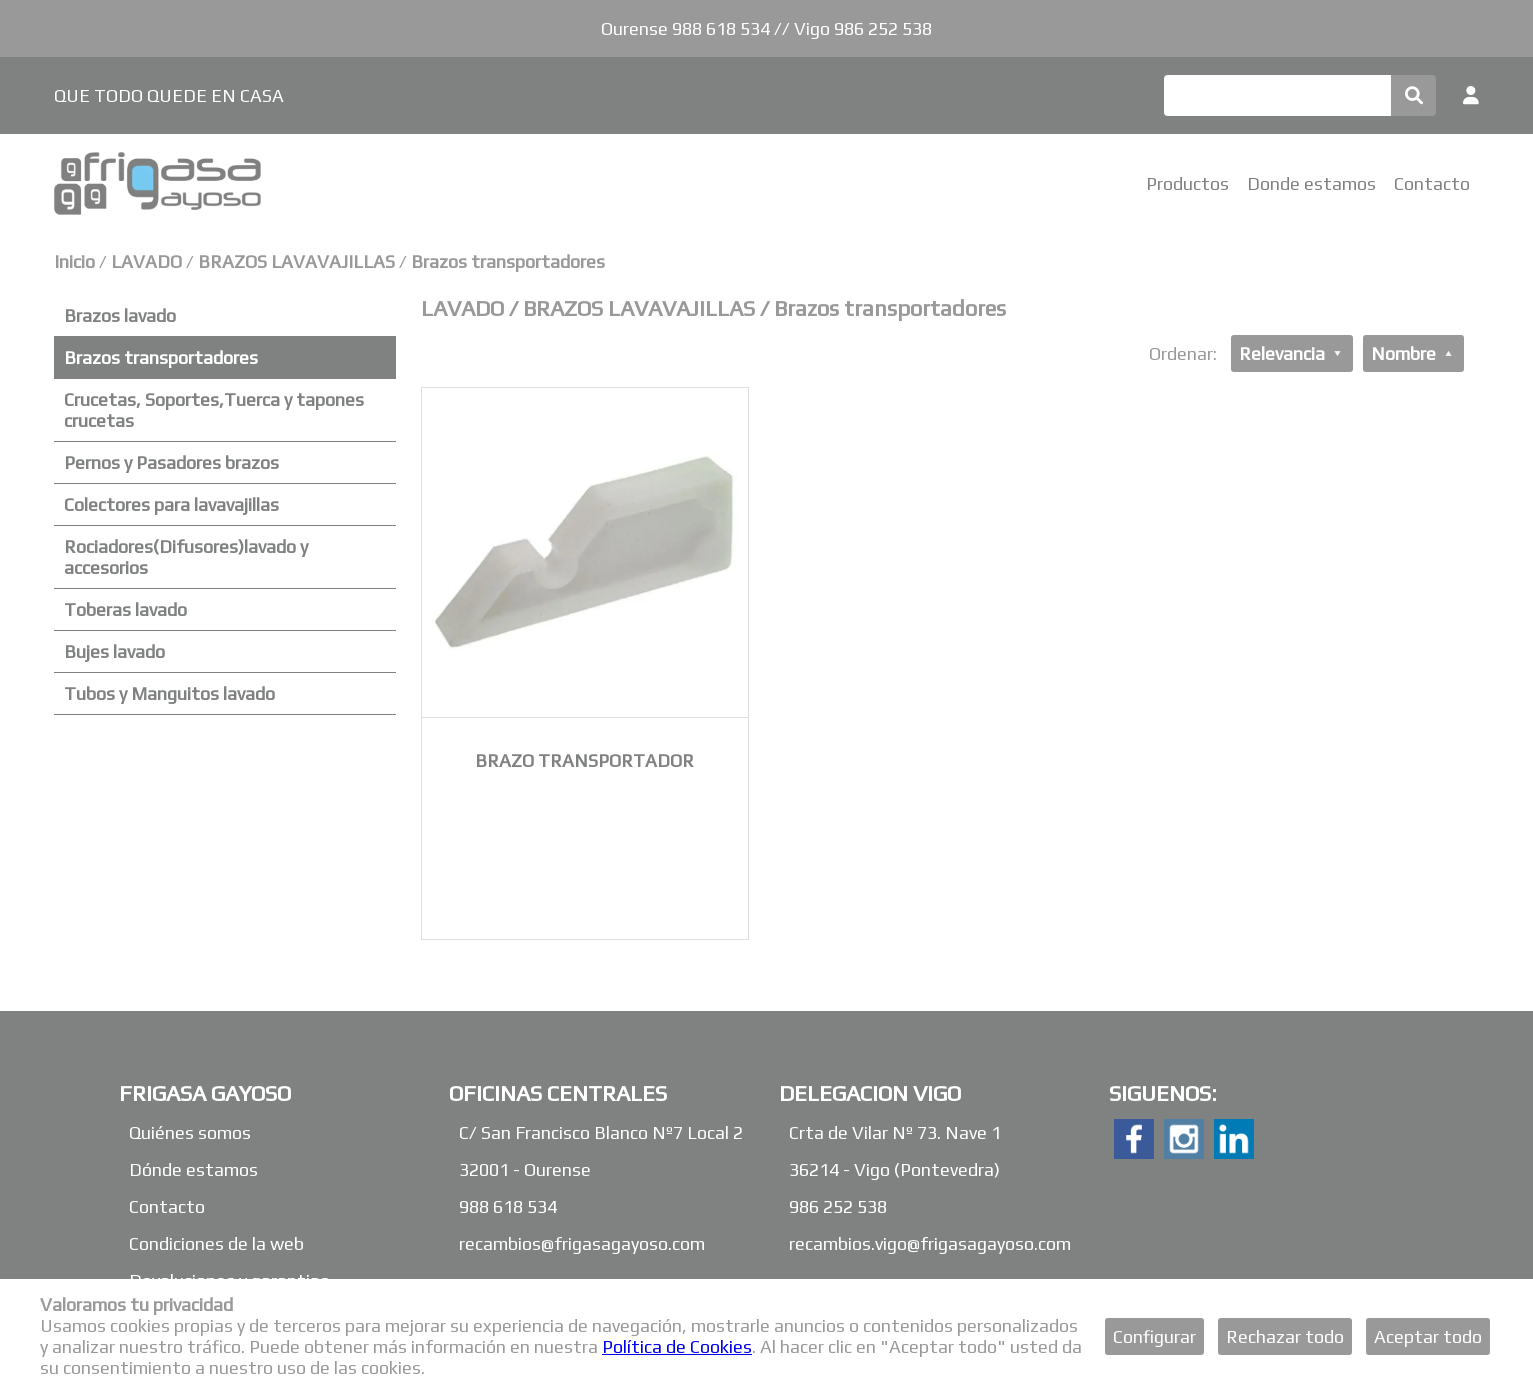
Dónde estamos (193, 1169)
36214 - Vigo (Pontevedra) (894, 1169)
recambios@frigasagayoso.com (582, 1243)
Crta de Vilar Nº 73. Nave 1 (895, 1132)
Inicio (74, 261)
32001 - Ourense (525, 1169)
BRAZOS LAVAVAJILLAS (296, 261)
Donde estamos (1311, 183)
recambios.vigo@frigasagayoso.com (930, 1243)
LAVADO (148, 261)
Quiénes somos (190, 1132)
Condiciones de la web (216, 1243)
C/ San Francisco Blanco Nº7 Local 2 (601, 1132)
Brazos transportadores (508, 261)
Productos (1187, 183)
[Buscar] (1277, 95)
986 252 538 (838, 1206)
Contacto (1432, 183)
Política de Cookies (677, 1346)
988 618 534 (508, 1206)
